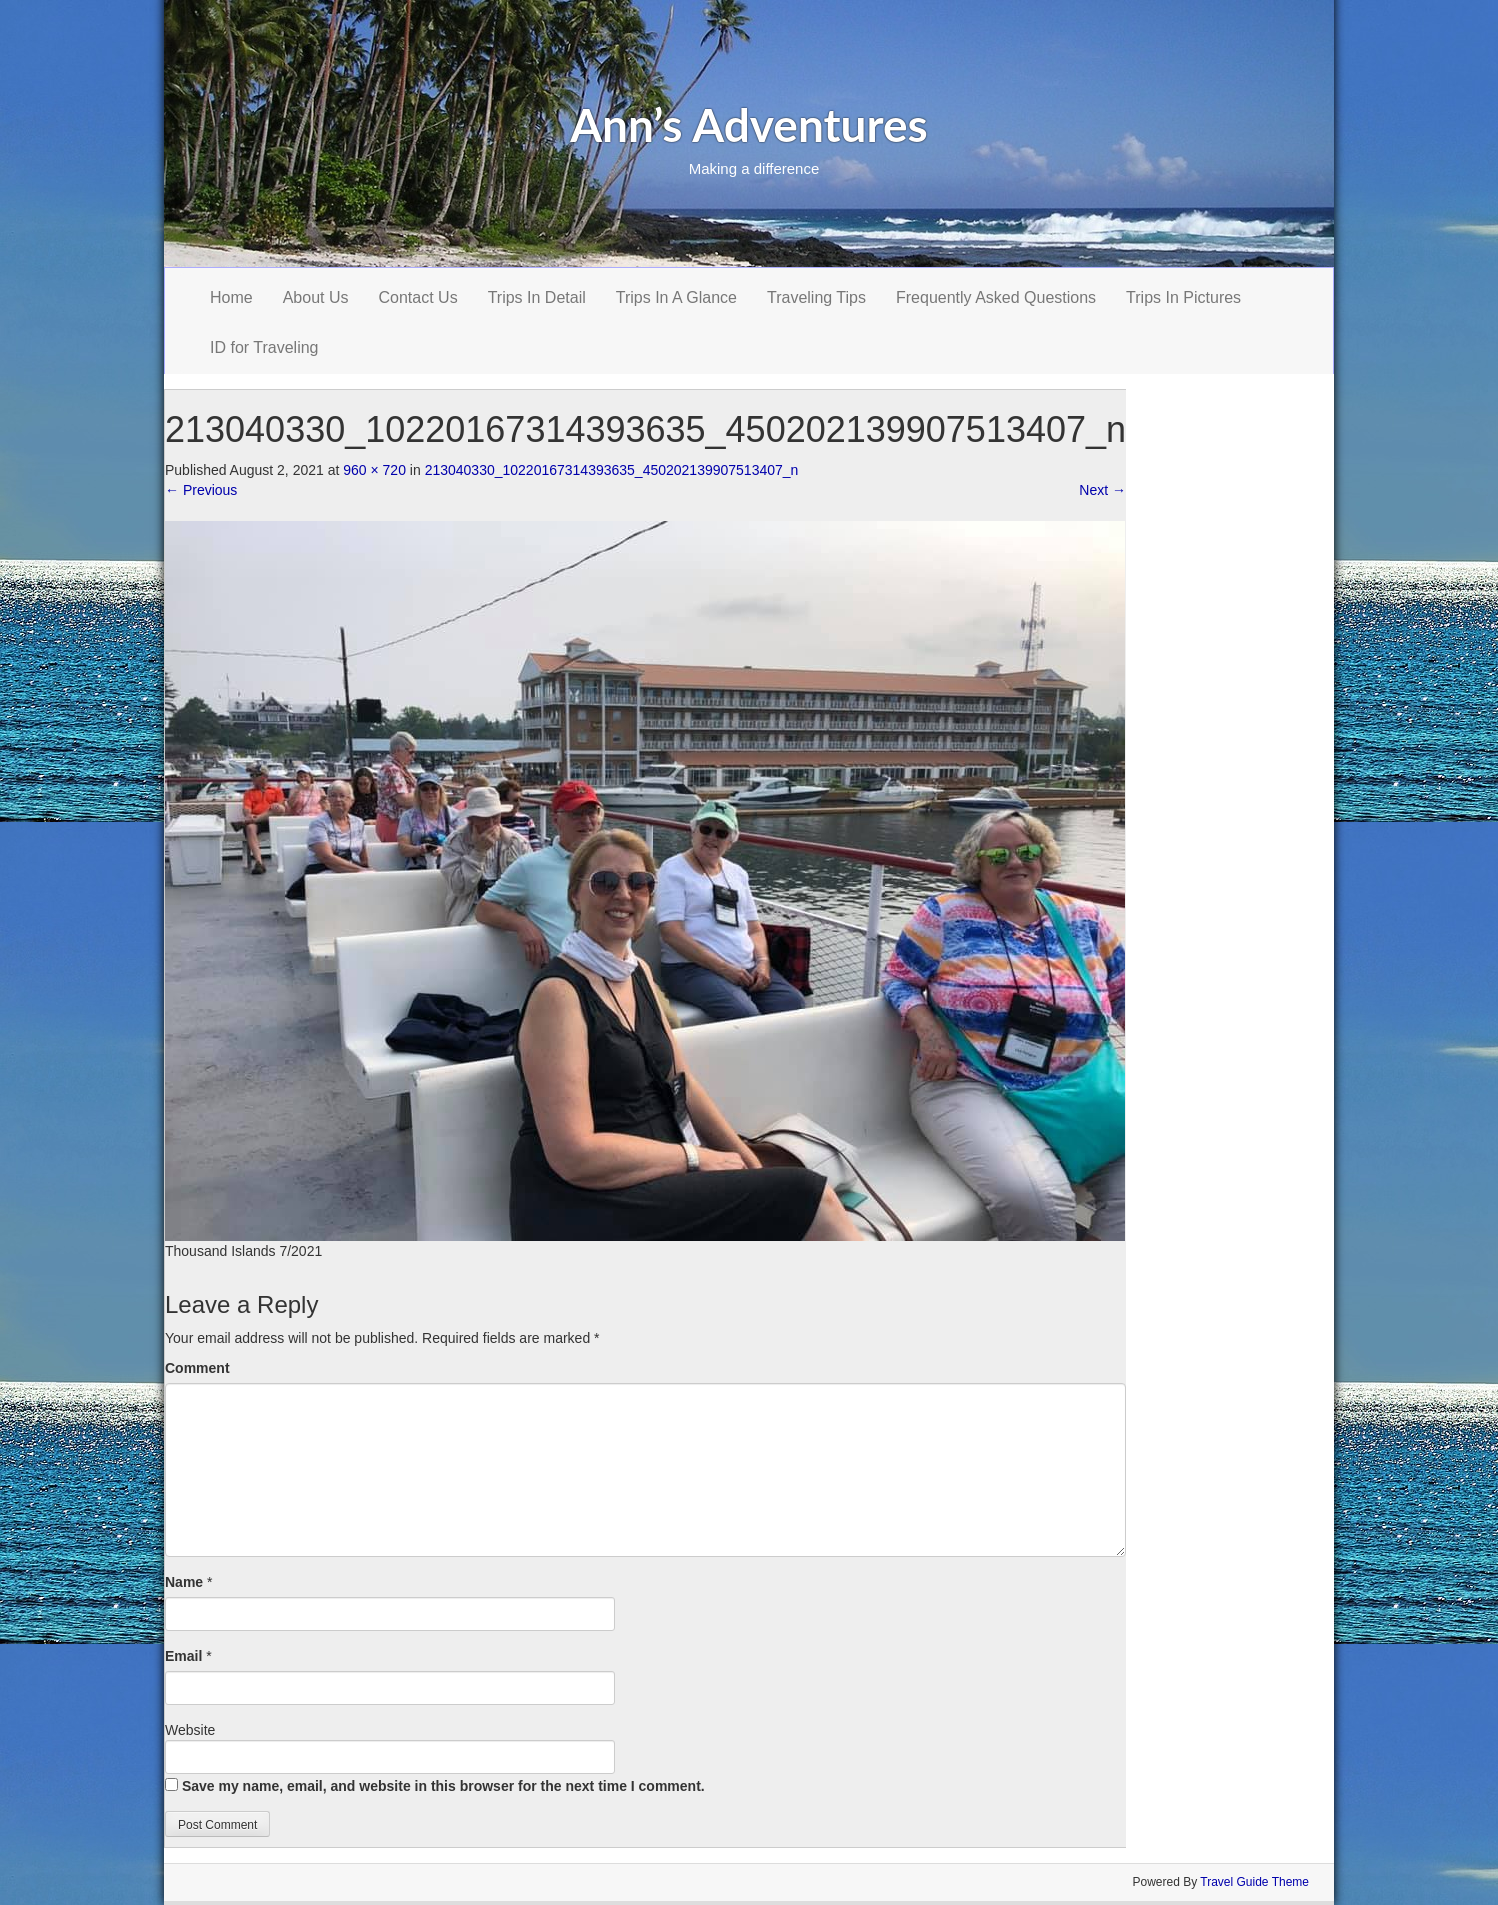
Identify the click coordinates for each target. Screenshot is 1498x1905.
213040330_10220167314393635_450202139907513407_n (612, 470)
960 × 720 (374, 470)
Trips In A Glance (676, 297)
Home (231, 297)
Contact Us (418, 297)
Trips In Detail (537, 297)
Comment (197, 1368)
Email (183, 1656)
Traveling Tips (816, 297)
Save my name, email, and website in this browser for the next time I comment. (443, 1786)
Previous (201, 490)
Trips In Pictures (1183, 297)
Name (184, 1582)
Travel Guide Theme (1254, 1882)
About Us (316, 297)
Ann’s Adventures (749, 124)
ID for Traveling (264, 347)
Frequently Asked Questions (996, 297)
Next (1102, 490)
